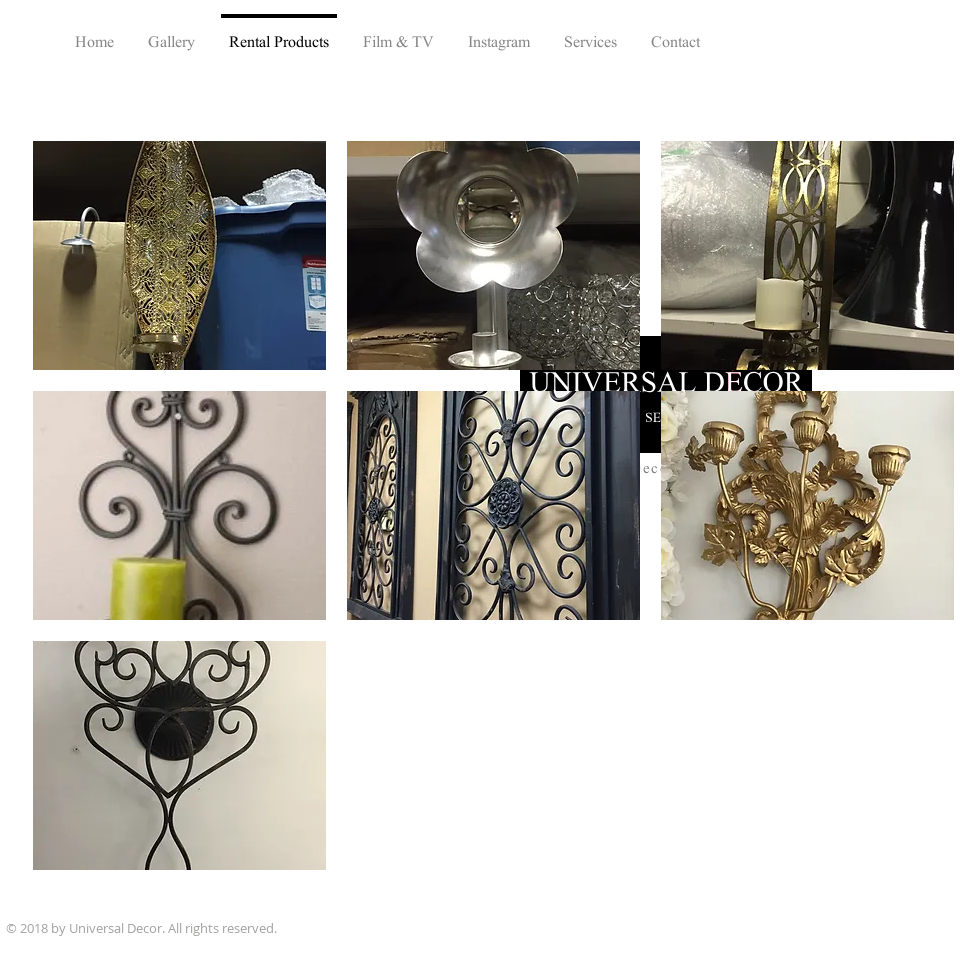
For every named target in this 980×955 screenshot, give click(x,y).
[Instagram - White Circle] (957, 928)
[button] (179, 255)
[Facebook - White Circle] (905, 928)
